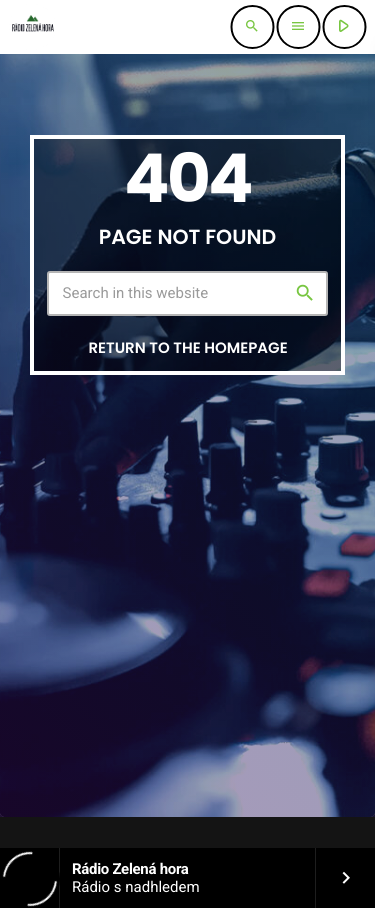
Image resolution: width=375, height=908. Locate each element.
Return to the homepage (187, 348)
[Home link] (32, 27)
